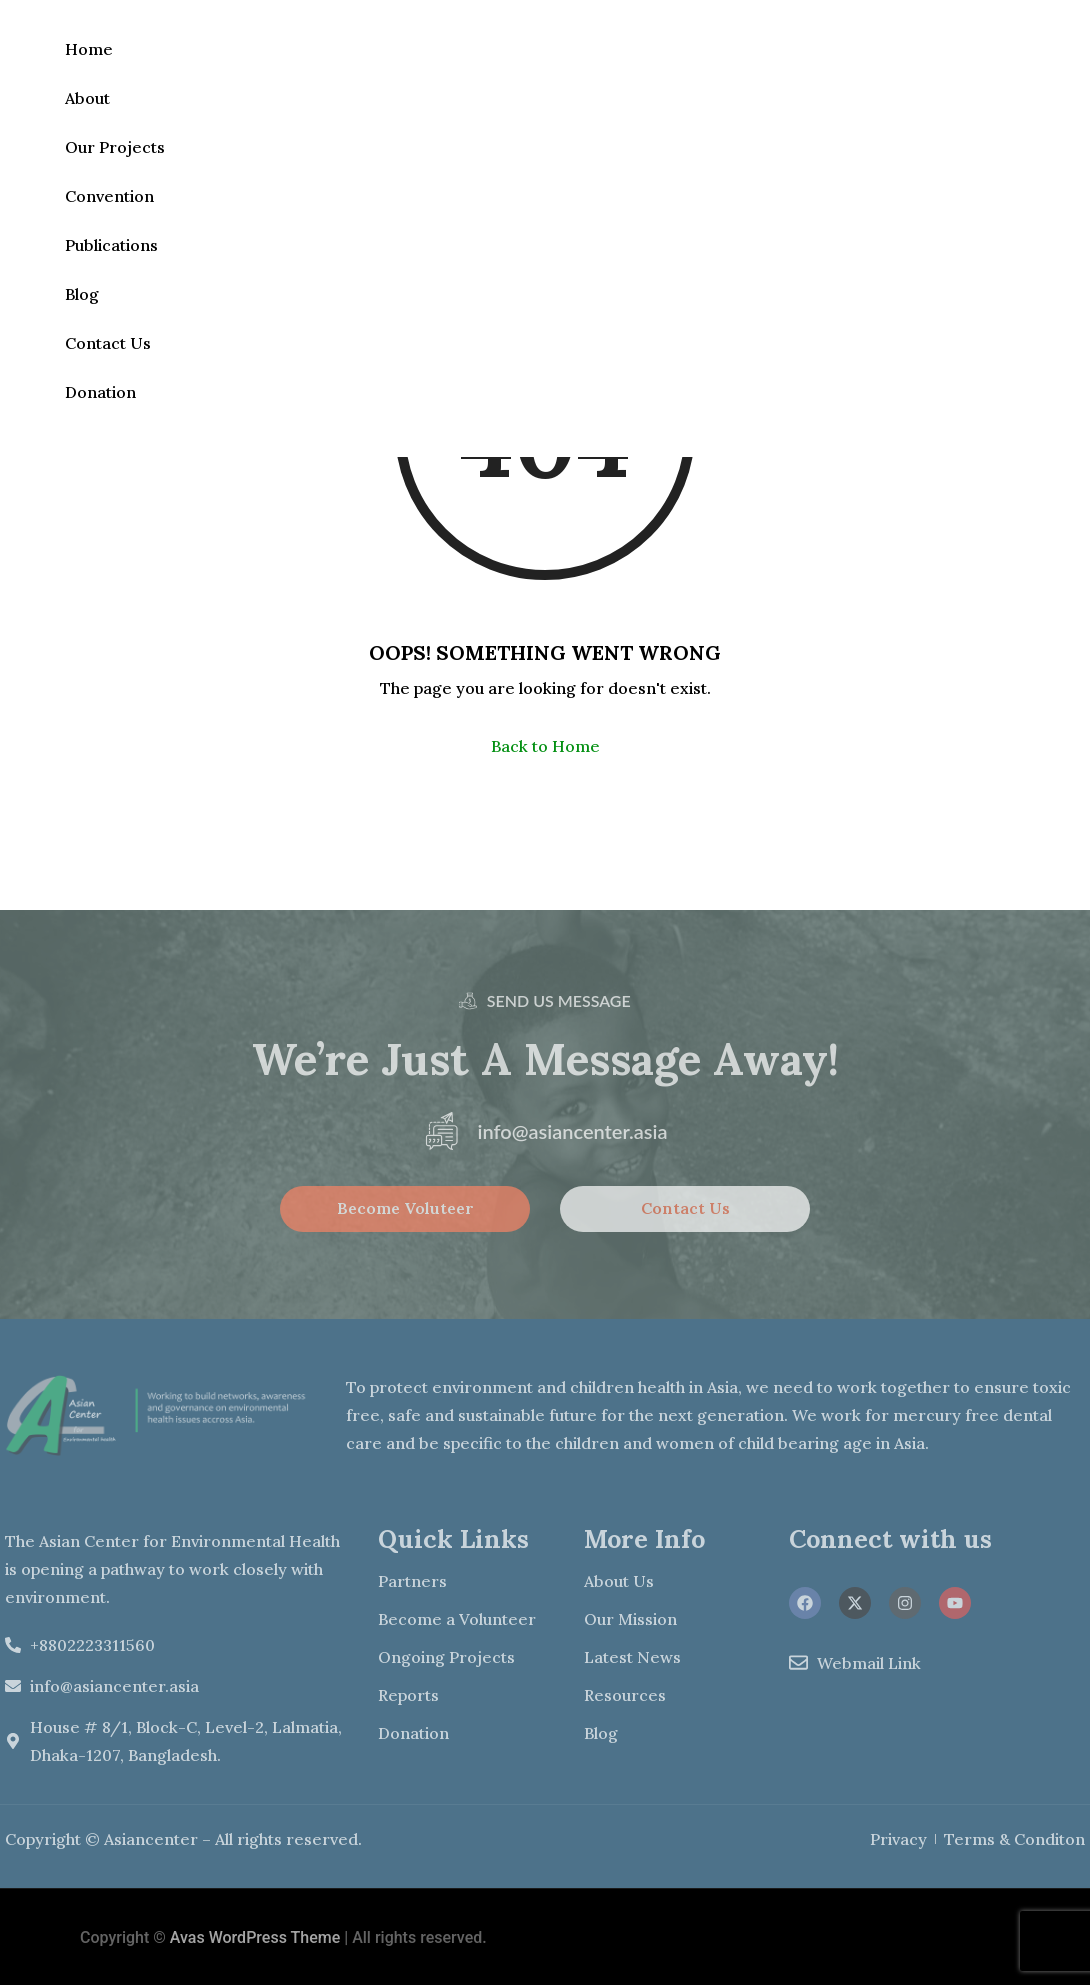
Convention (109, 196)
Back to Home (545, 746)
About (87, 98)
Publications (111, 245)
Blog (82, 294)
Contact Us (108, 343)
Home (89, 49)
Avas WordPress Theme (255, 1937)
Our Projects (115, 147)
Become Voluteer (405, 1208)
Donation (100, 392)
